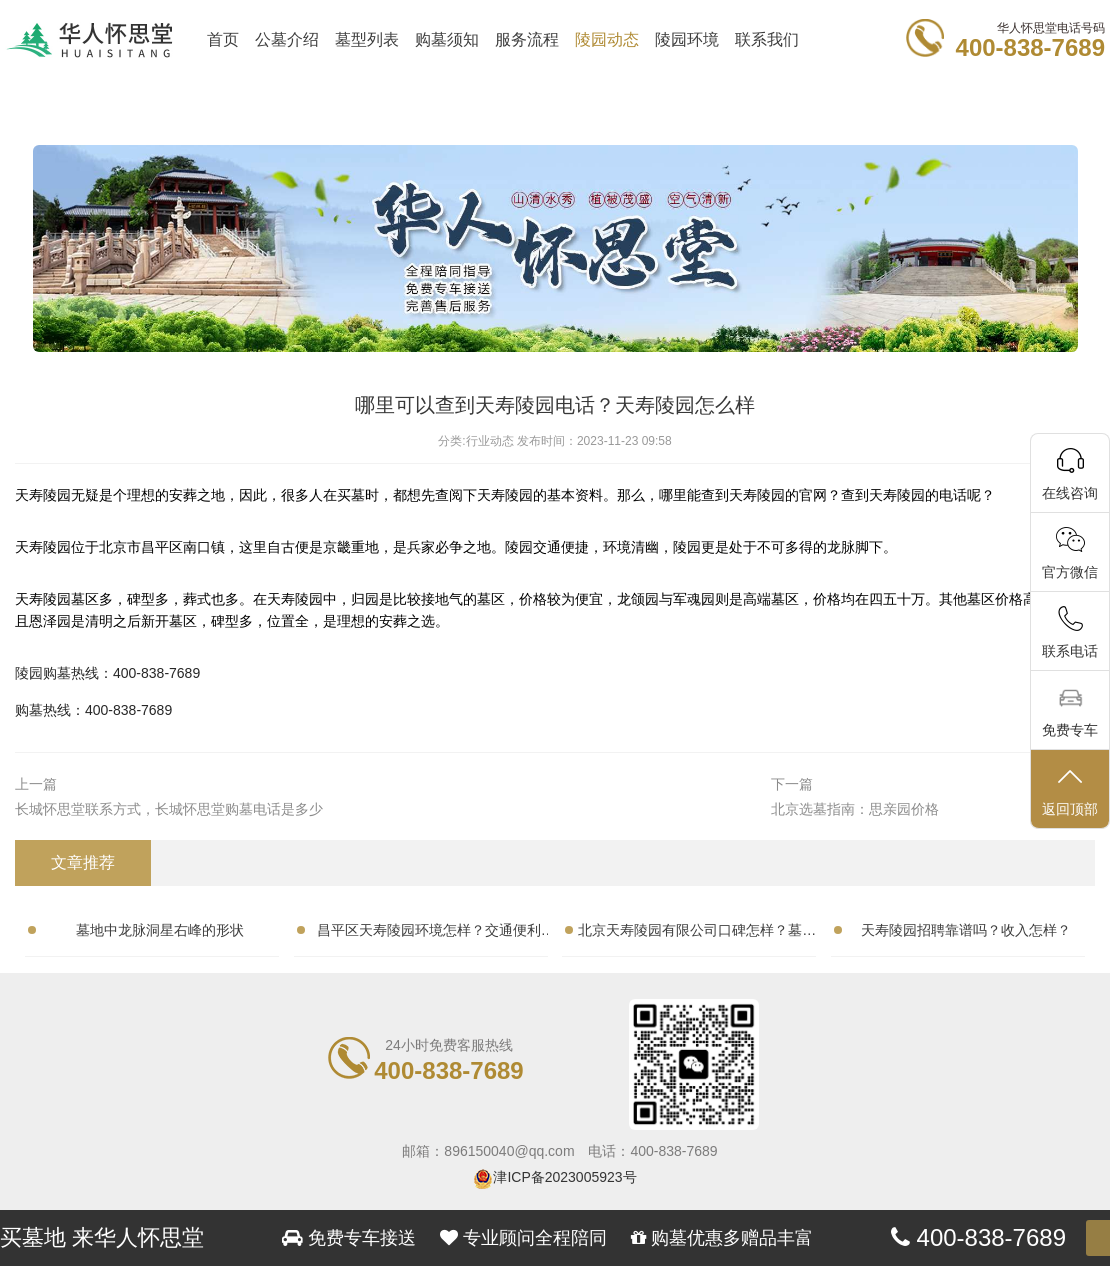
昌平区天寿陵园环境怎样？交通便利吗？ (429, 934)
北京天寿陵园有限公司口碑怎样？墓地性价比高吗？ (697, 934)
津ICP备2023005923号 (564, 1177)
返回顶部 (1070, 790)
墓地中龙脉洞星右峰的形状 (160, 930)
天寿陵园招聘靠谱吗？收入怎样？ (966, 930)
